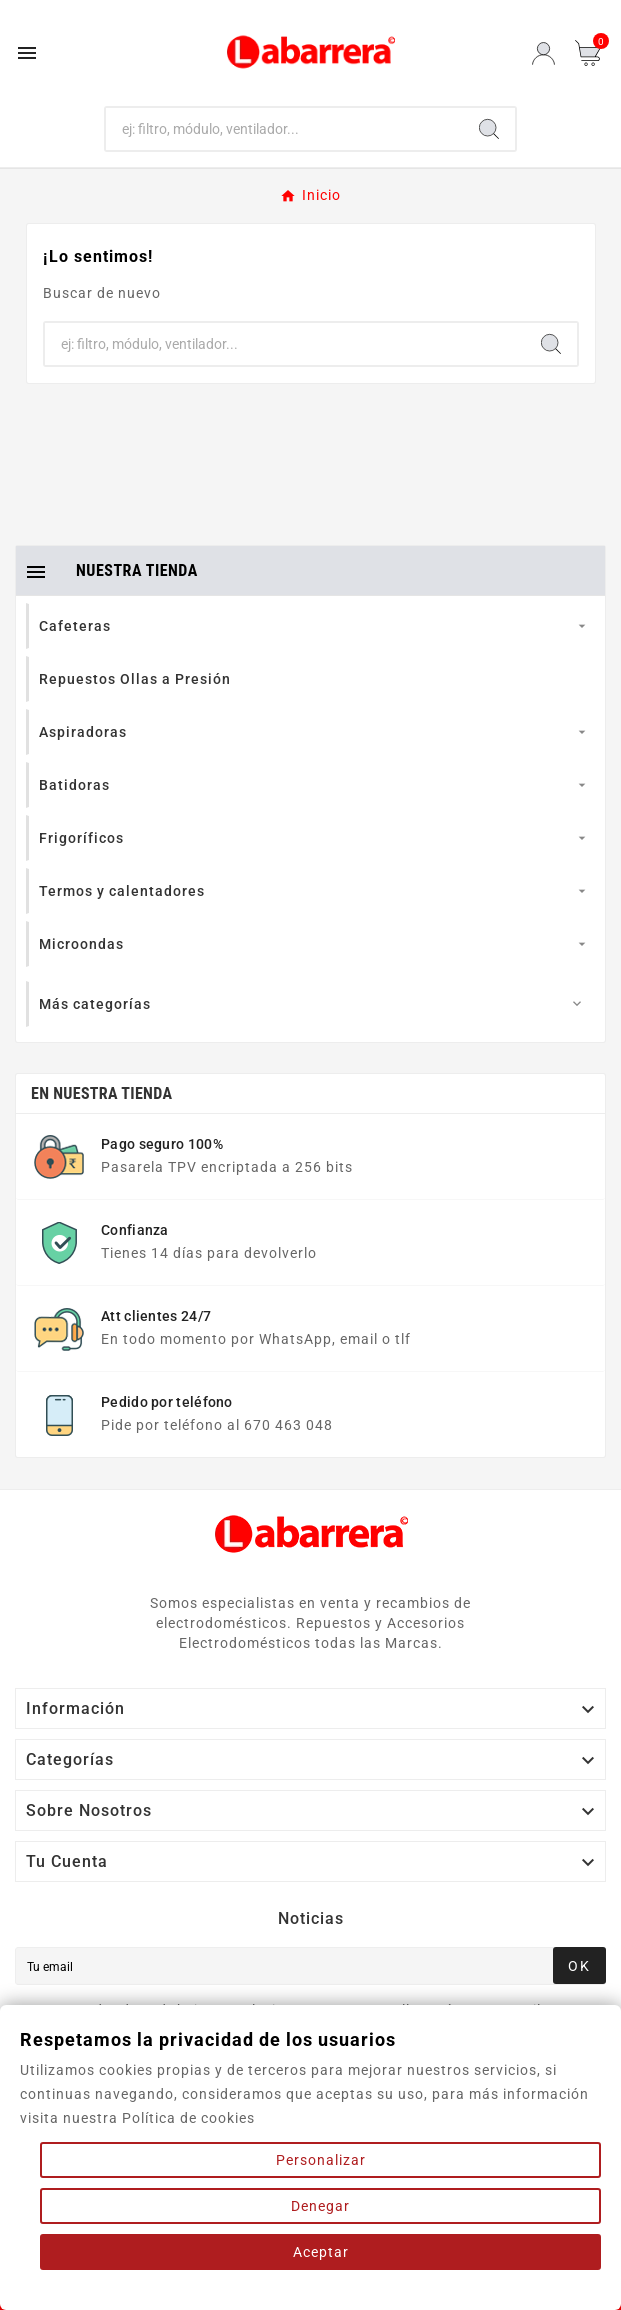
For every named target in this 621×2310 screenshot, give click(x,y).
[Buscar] (285, 129)
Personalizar (321, 2160)
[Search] (489, 129)
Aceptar (321, 2252)
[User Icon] (543, 53)
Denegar (320, 2206)
